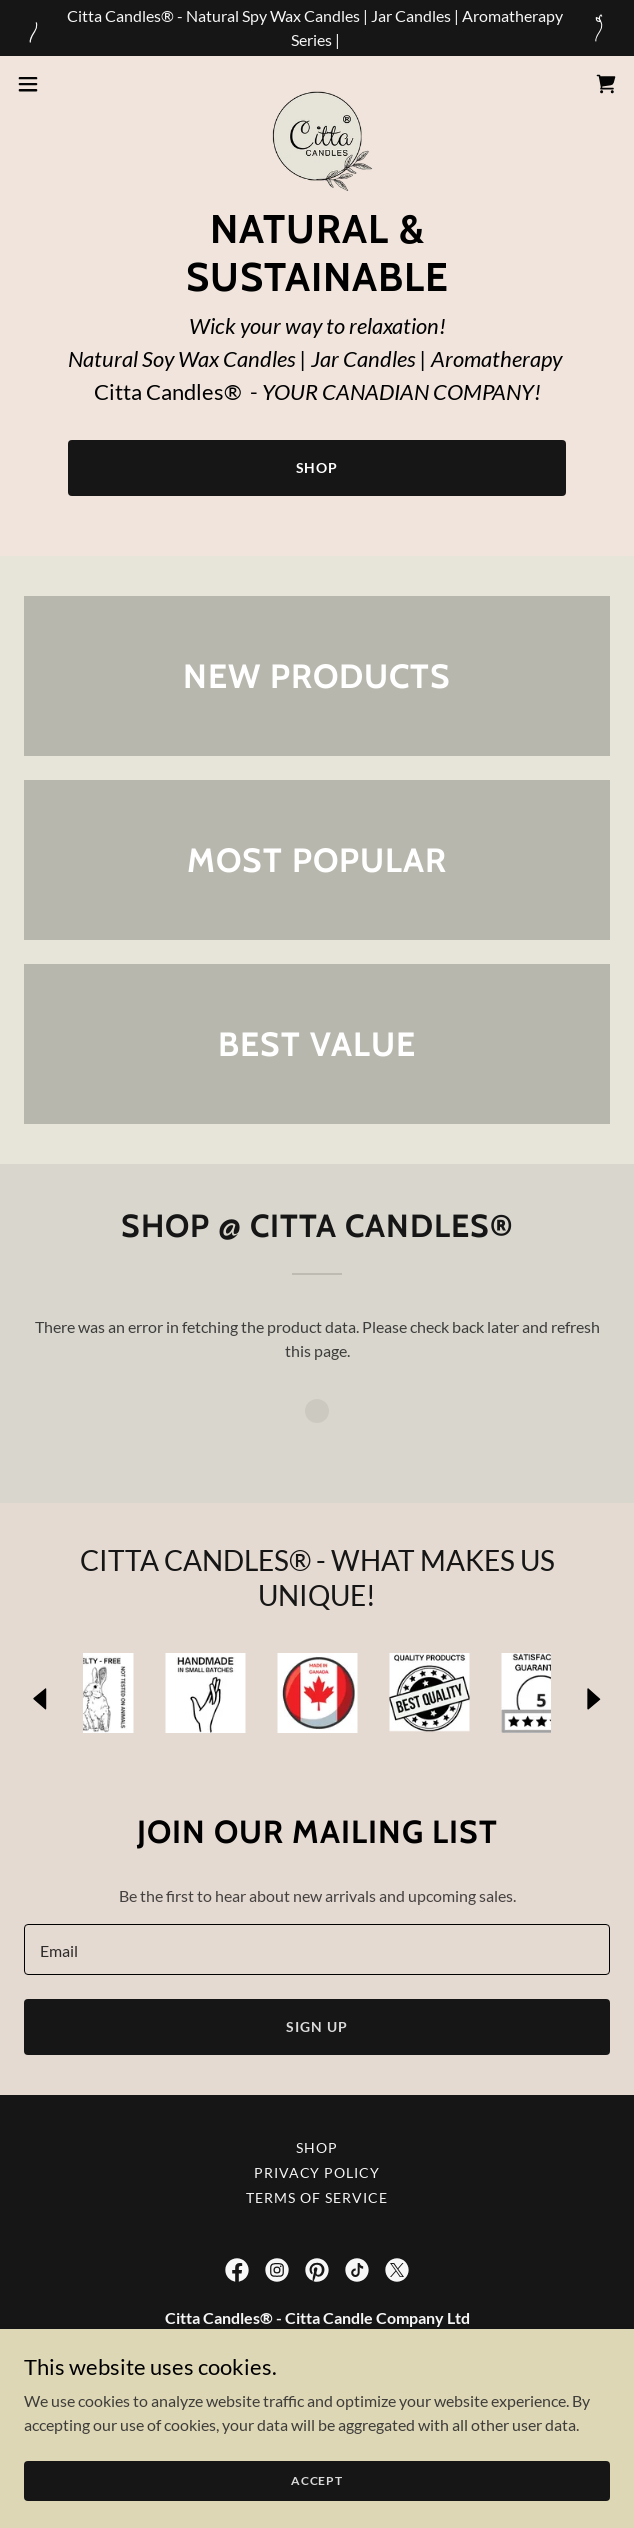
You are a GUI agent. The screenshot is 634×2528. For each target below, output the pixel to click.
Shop (317, 467)
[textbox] (317, 1949)
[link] (317, 84)
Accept (317, 2507)
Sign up (317, 2026)
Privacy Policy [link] (317, 2172)
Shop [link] (317, 2147)
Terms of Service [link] (317, 2197)
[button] (54, 84)
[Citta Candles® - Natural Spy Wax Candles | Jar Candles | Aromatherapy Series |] (317, 28)
